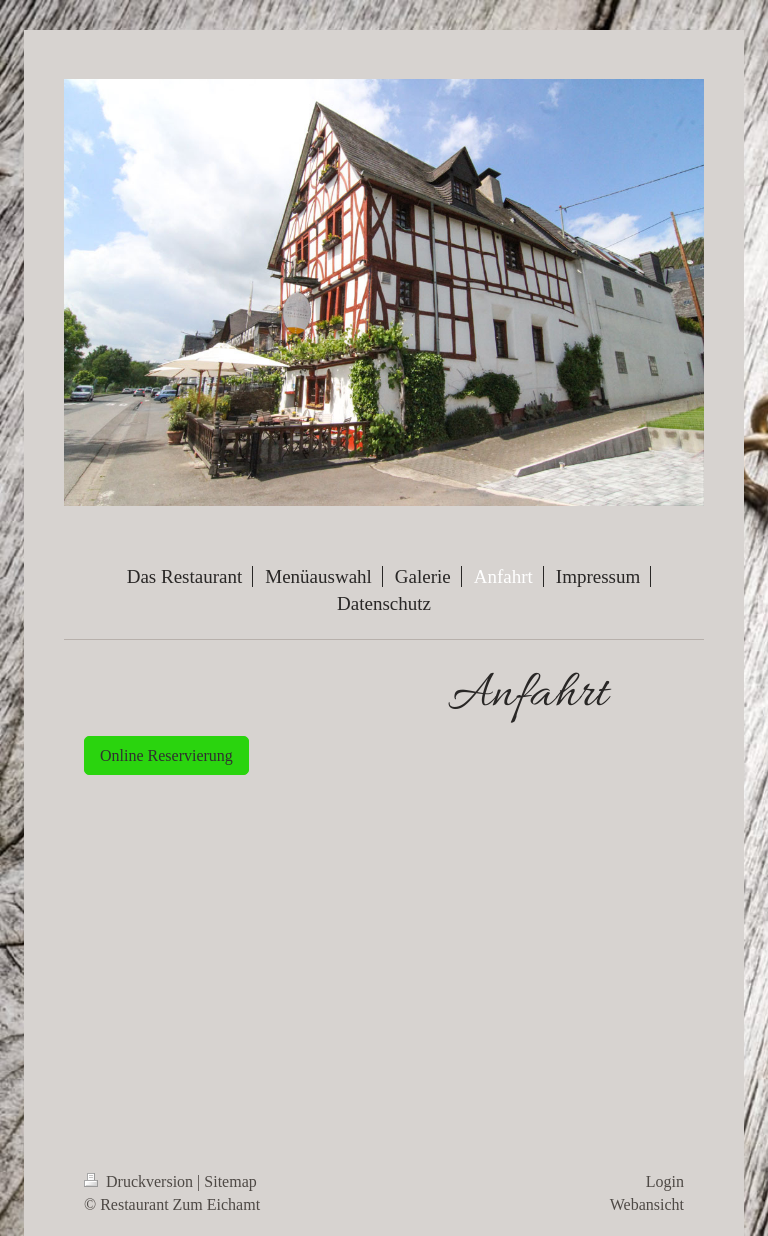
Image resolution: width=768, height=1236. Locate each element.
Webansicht (647, 1204)
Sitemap (230, 1181)
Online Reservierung (166, 755)
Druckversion (140, 1181)
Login (665, 1181)
